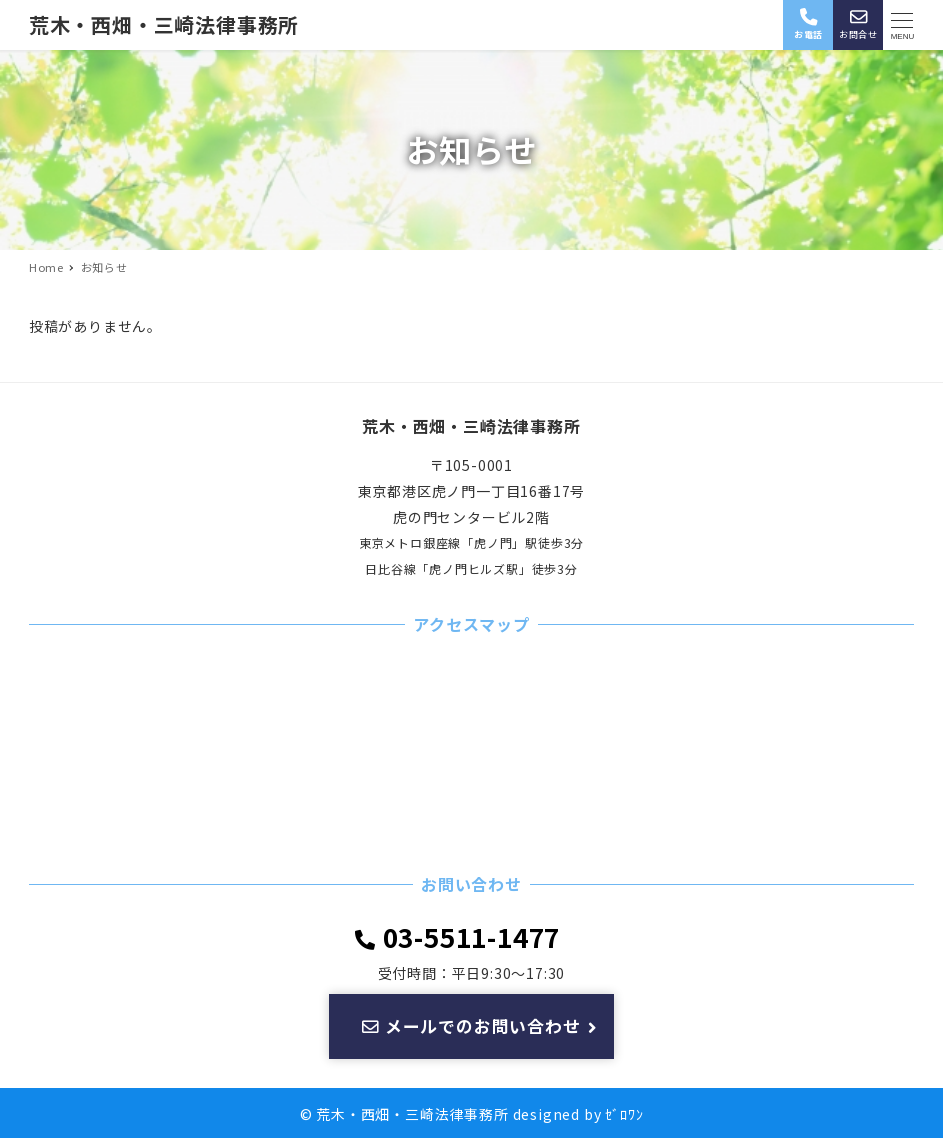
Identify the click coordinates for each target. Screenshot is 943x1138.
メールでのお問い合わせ (480, 1026)
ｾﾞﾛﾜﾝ (624, 1114)
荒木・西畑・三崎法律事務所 (164, 24)
